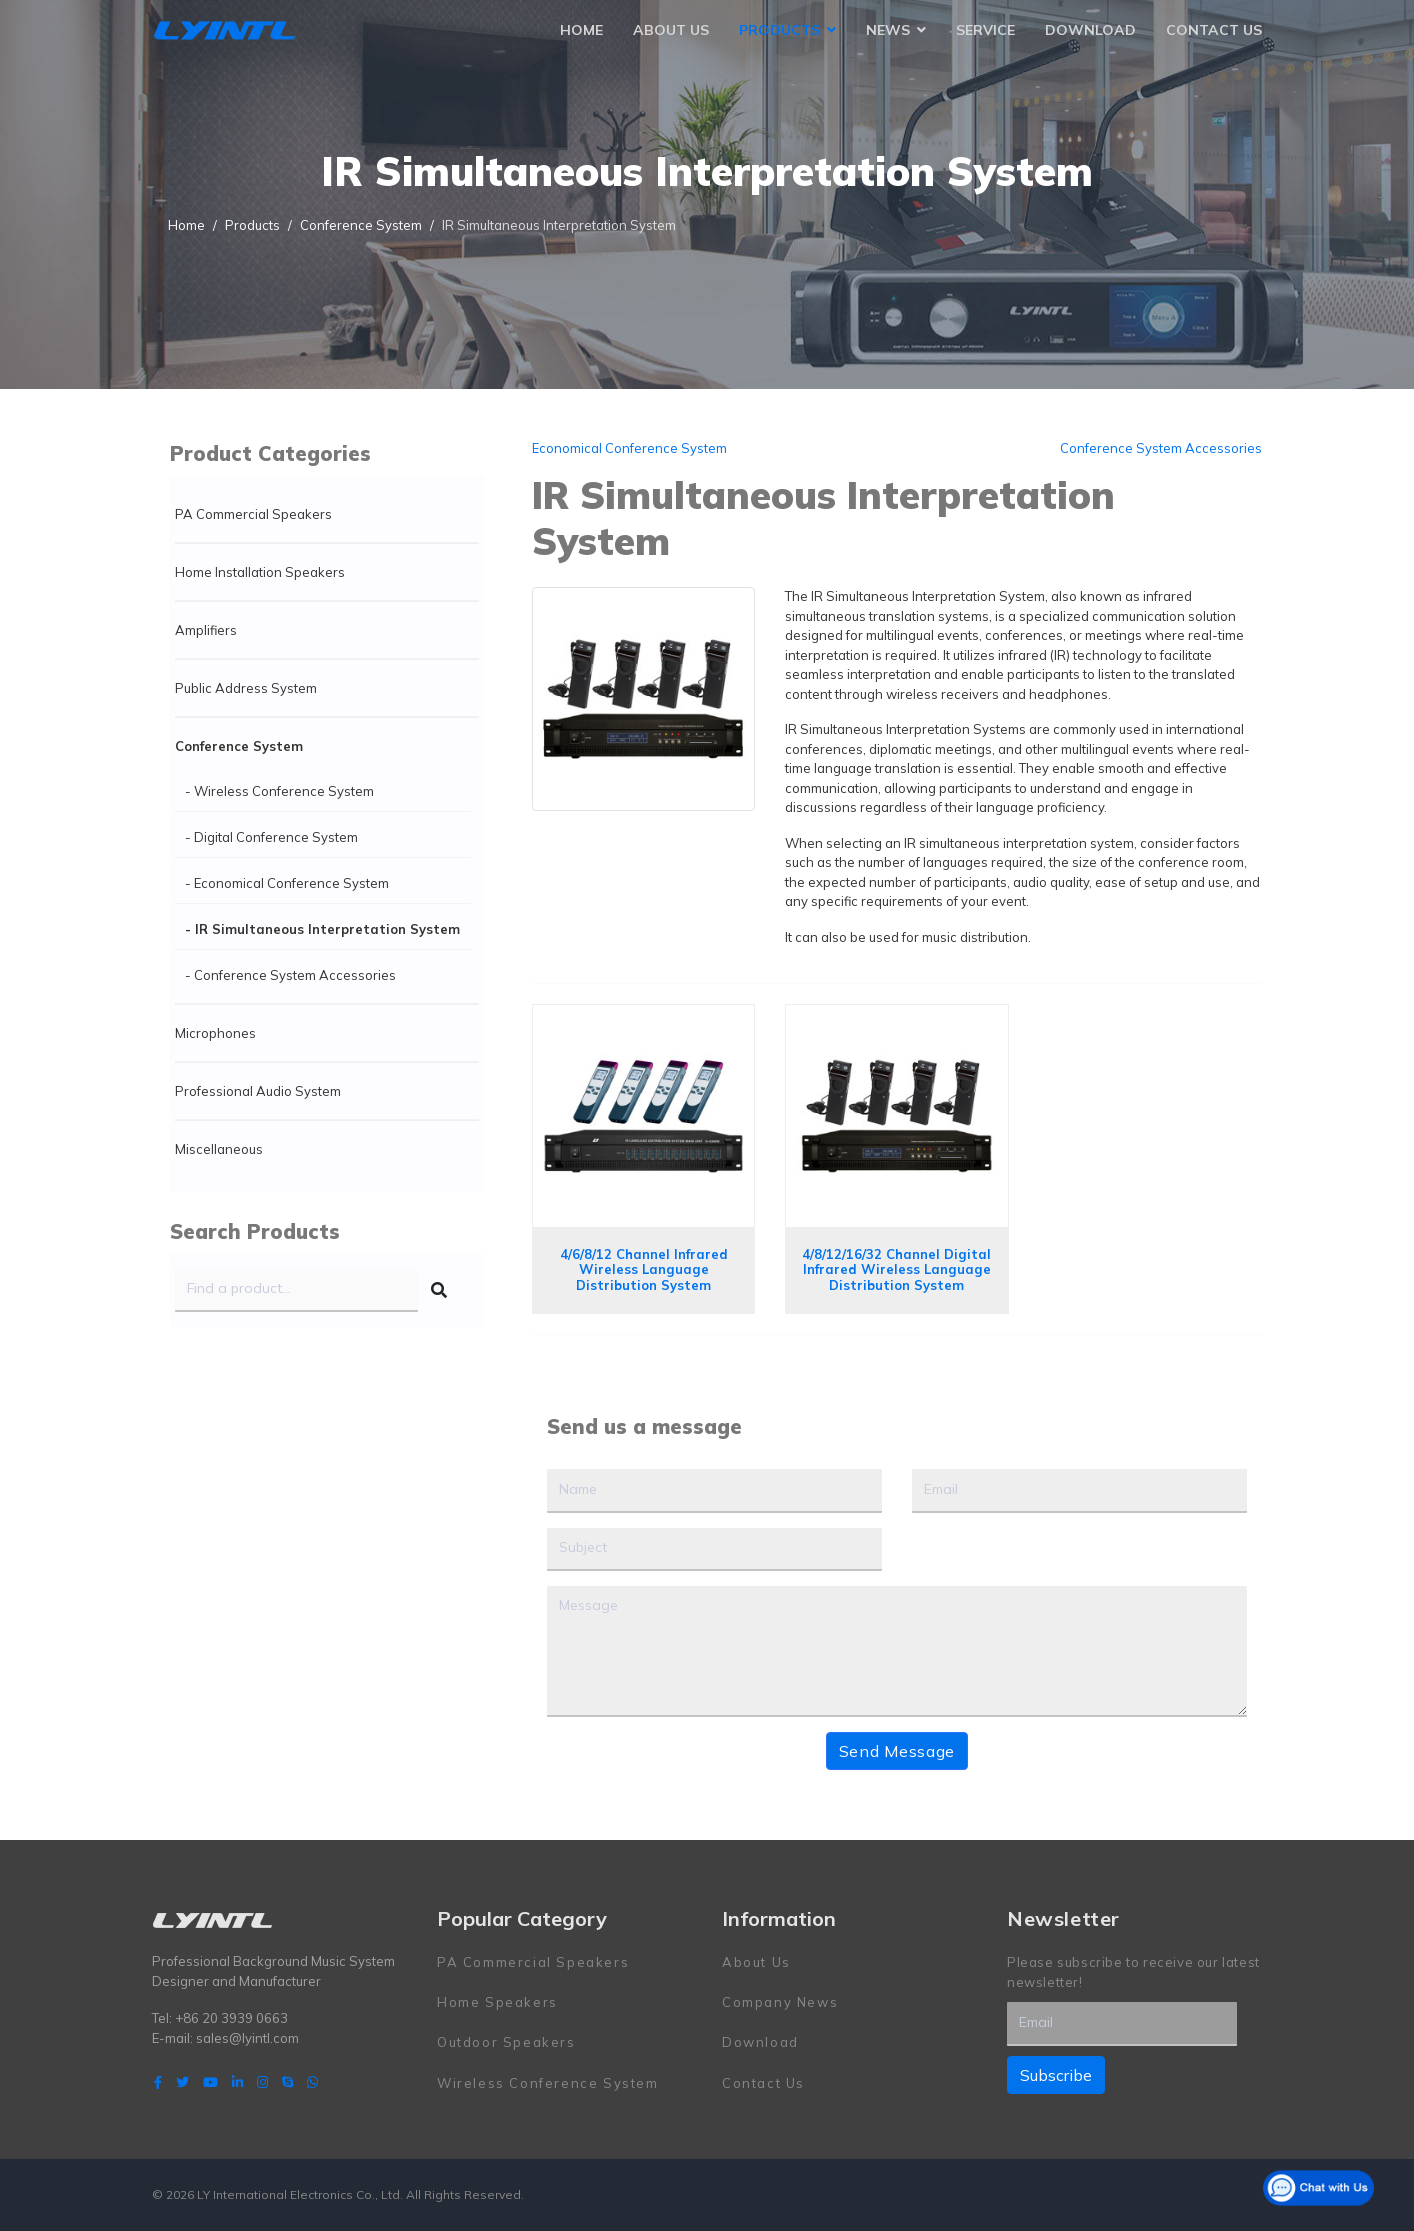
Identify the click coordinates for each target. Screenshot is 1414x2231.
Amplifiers (206, 630)
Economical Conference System (629, 448)
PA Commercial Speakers (253, 514)
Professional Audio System (258, 1091)
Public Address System (246, 688)
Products (779, 30)
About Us (671, 30)
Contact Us (1214, 30)
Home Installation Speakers (260, 572)
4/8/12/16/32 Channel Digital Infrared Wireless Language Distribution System (896, 1269)
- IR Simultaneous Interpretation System (322, 929)
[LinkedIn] (237, 2082)
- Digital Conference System (271, 837)
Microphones (215, 1033)
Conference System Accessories (1161, 448)
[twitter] (182, 2082)
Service (985, 30)
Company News (780, 2002)
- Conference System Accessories (290, 975)
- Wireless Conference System (279, 791)
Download (1090, 30)
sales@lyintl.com (247, 2038)
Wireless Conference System (548, 2083)
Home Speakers (497, 2002)
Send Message (897, 1751)
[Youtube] (210, 2082)
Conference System (239, 746)
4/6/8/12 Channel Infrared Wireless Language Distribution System (644, 1269)
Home (581, 30)
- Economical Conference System (287, 883)
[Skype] (287, 2082)
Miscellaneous (219, 1149)
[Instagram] (262, 2082)
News (888, 30)
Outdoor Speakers (506, 2042)
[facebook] (158, 2082)
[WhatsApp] (312, 2082)
